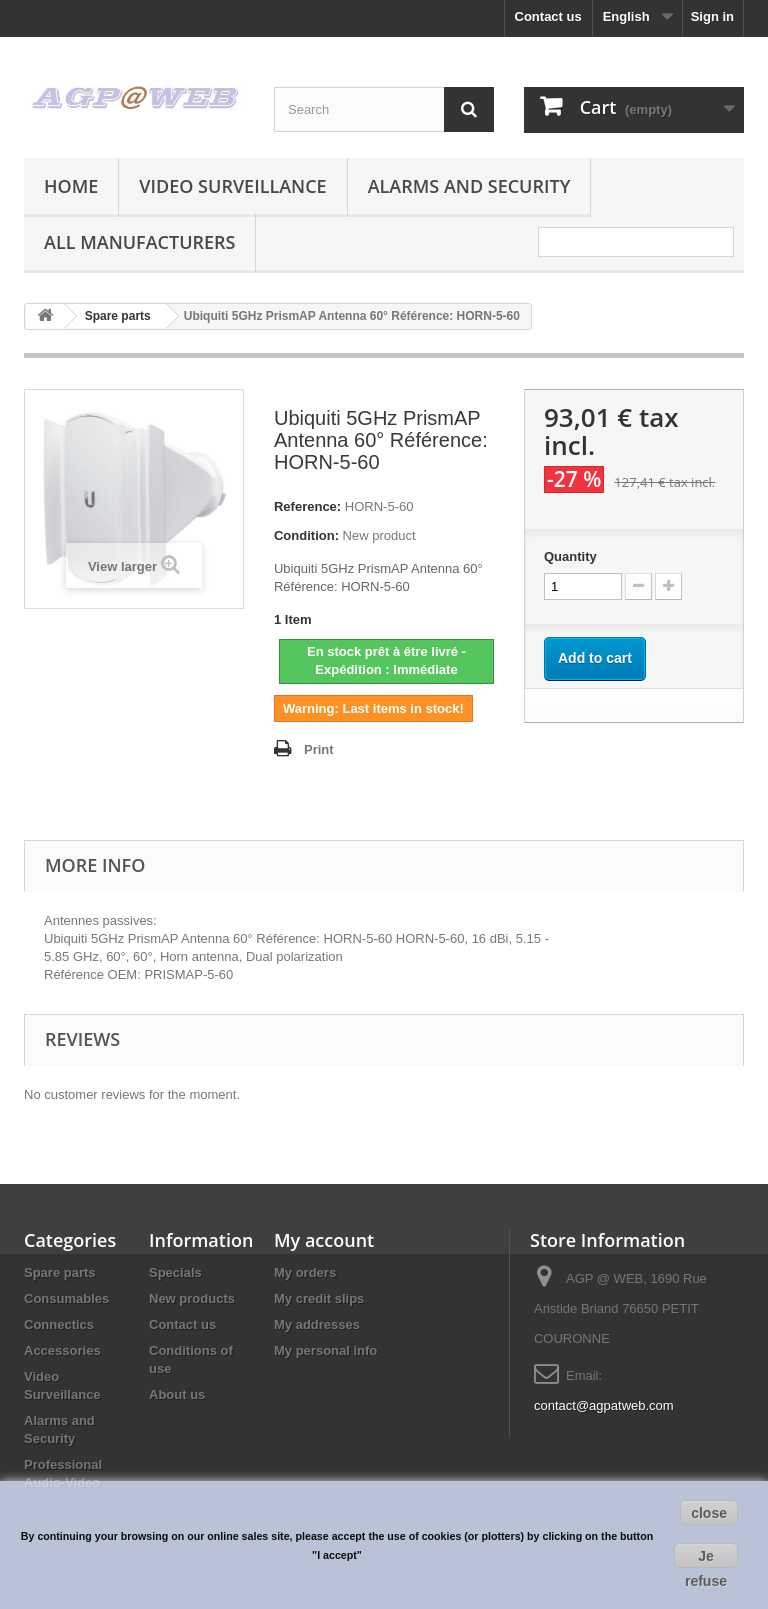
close (709, 1513)
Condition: (306, 535)
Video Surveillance (232, 186)
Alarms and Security (469, 186)
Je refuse (706, 1558)
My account (324, 1240)
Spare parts (60, 1272)
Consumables (66, 1298)
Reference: (307, 506)
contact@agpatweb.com (604, 1405)
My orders (305, 1272)
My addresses (317, 1324)
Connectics (59, 1324)
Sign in (712, 16)
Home (71, 186)
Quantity (570, 556)
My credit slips (319, 1298)
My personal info (325, 1350)
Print (319, 749)
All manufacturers (139, 242)
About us (177, 1394)
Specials (175, 1272)
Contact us (548, 16)
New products (192, 1298)
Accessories (62, 1350)
